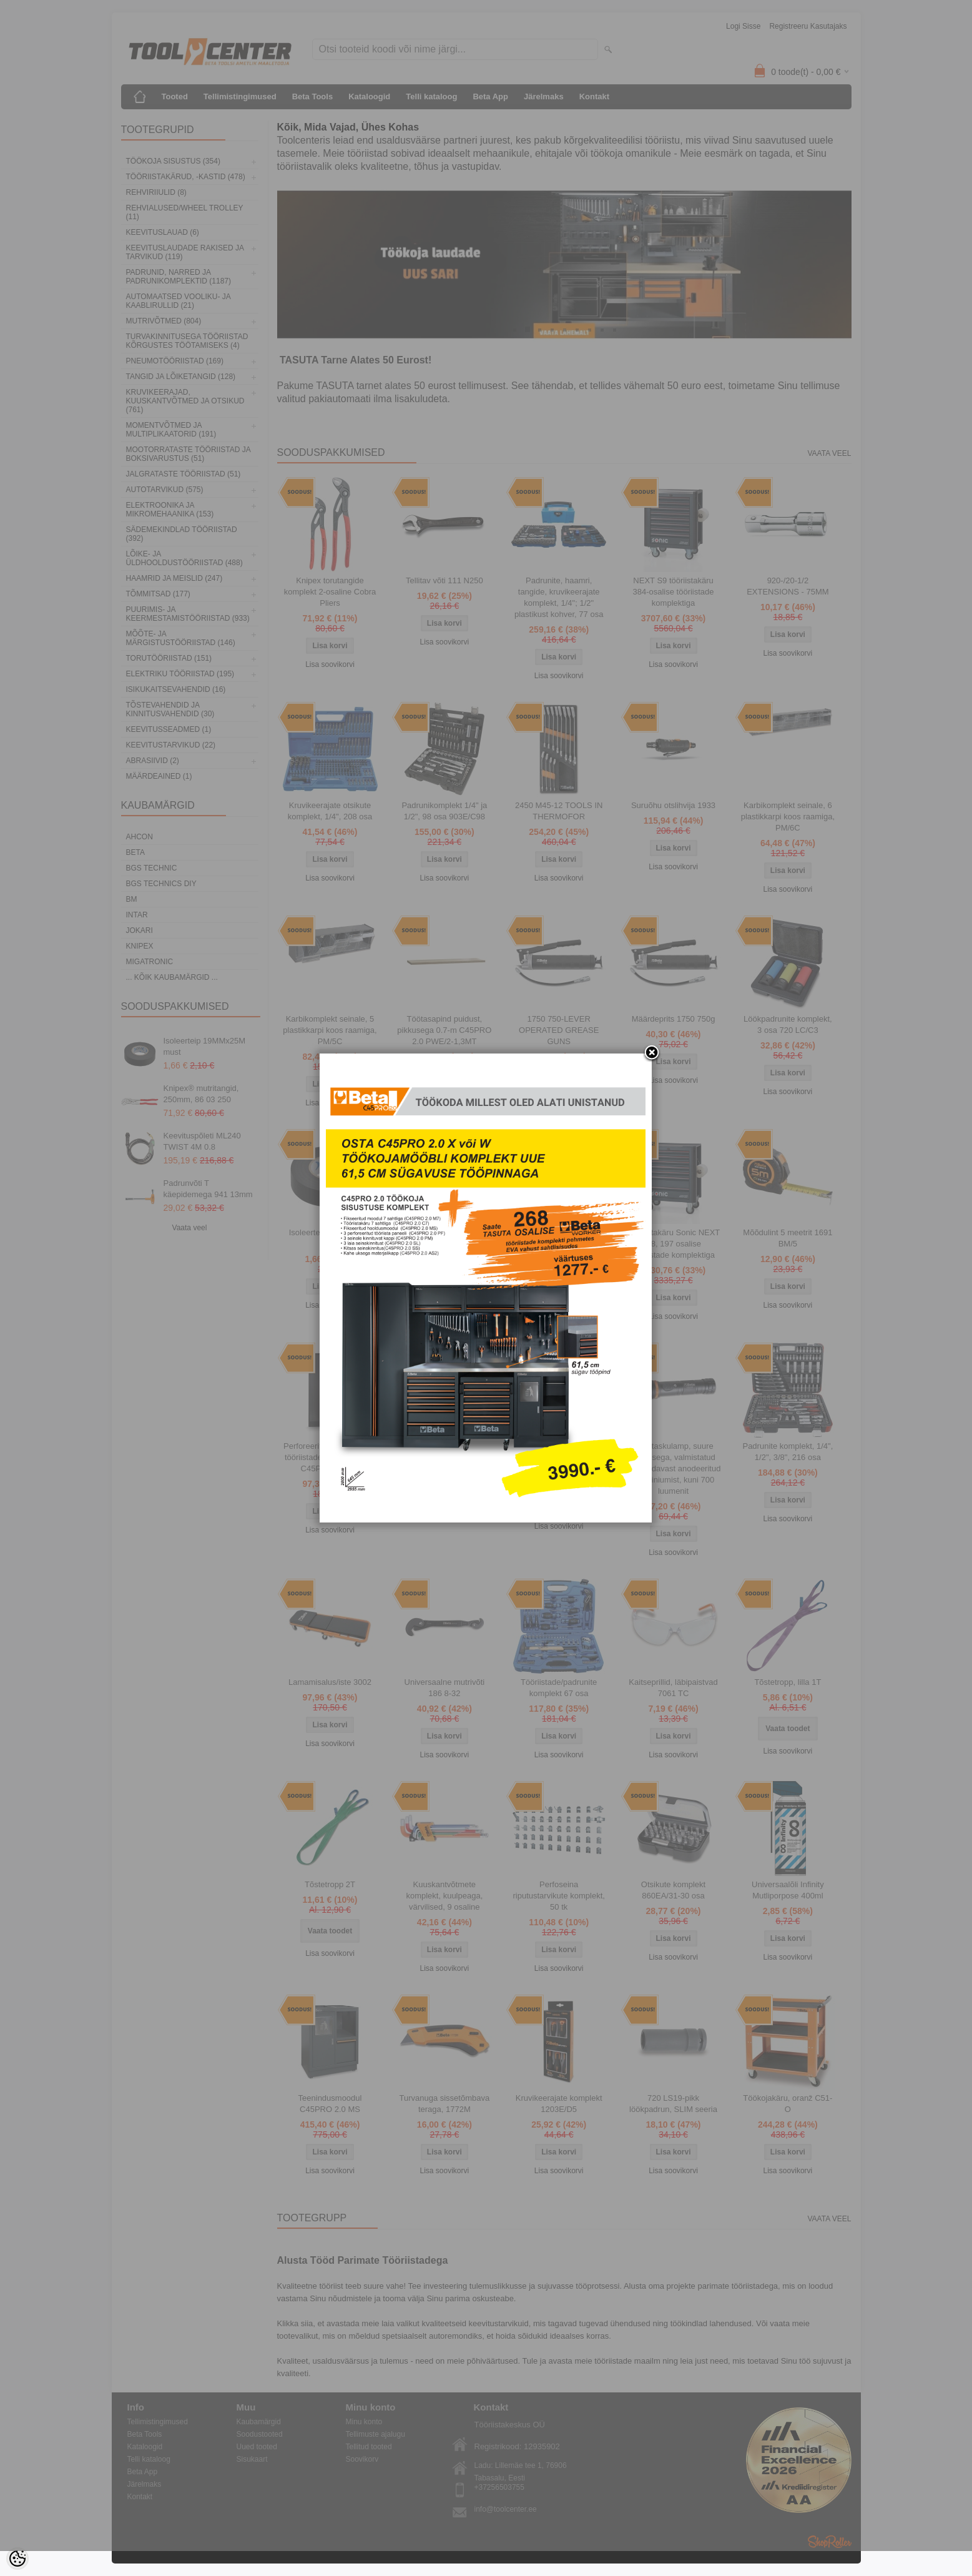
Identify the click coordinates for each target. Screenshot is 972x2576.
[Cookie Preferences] (17, 2558)
